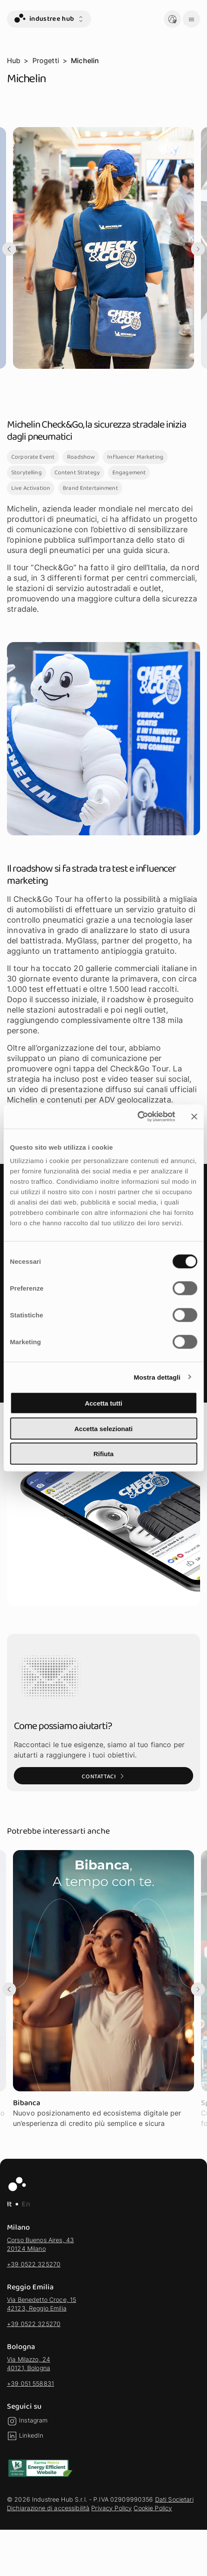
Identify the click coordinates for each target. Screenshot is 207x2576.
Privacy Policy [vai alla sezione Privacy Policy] (111, 2508)
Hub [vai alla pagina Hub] (13, 60)
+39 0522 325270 (34, 2264)
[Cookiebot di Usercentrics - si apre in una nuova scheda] (137, 1116)
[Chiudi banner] (194, 1116)
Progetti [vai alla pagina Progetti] (45, 60)
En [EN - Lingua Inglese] (26, 2204)
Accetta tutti (103, 1403)
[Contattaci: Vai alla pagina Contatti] (103, 1775)
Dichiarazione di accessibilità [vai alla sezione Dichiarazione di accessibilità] (48, 2508)
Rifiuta (103, 1453)
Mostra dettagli (157, 1377)
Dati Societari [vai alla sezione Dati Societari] (174, 2499)
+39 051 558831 (30, 2383)
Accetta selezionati (103, 1428)
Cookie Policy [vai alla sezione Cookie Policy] (153, 2508)
